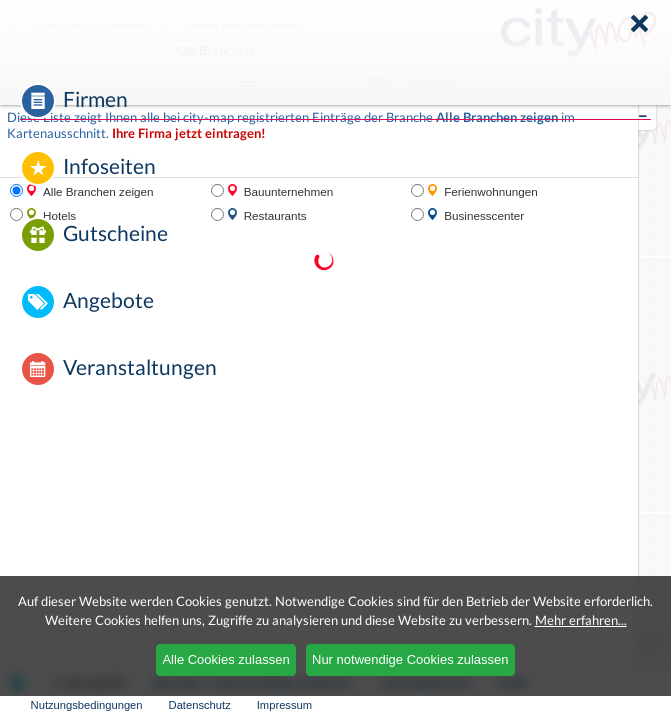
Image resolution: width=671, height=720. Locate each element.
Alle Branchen (263, 50)
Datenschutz (200, 705)
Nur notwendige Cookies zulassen (410, 659)
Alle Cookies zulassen (225, 659)
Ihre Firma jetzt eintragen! (189, 133)
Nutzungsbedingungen (87, 705)
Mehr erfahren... (581, 620)
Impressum (284, 705)
